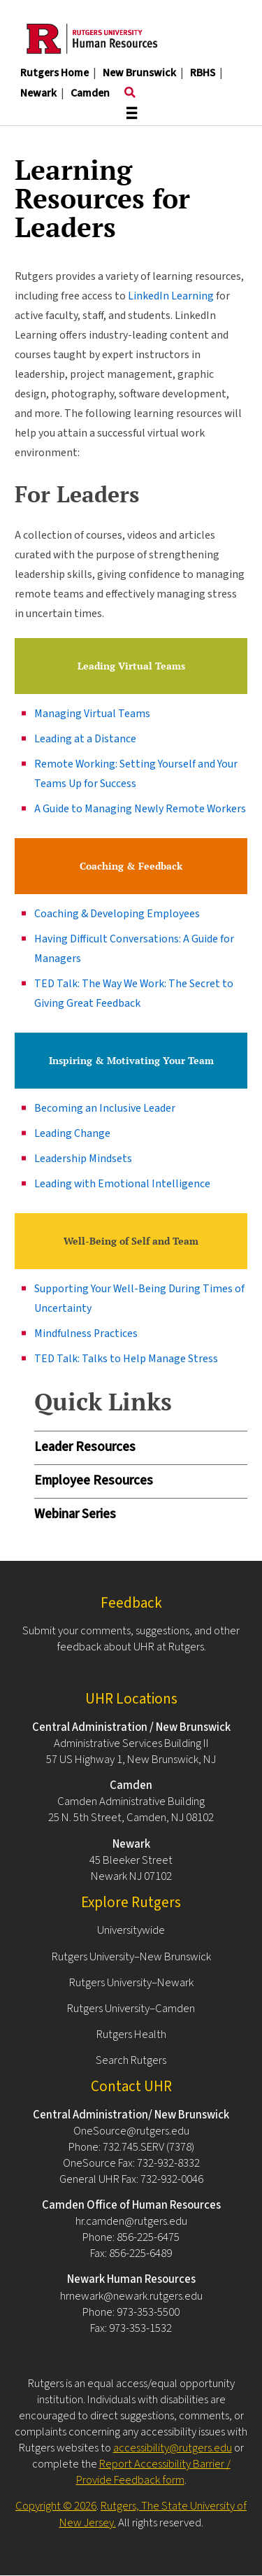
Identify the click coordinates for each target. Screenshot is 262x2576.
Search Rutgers (131, 2060)
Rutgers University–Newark (131, 1982)
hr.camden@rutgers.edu (131, 2221)
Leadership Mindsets (83, 1158)
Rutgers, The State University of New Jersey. (153, 2514)
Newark (38, 93)
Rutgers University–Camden (131, 2008)
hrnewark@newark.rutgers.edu (131, 2296)
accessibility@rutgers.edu (172, 2448)
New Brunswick (139, 72)
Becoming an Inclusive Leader (104, 1108)
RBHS (202, 72)
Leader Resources (85, 1447)
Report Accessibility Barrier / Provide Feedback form (153, 2472)
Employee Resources (93, 1480)
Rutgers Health (131, 2034)
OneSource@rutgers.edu (131, 2131)
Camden (90, 93)
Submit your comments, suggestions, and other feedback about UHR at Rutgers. (131, 1638)
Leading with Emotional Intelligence (122, 1183)
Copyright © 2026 (55, 2506)
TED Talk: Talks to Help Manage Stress (126, 1358)
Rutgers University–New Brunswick (131, 1956)
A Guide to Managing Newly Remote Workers (140, 808)
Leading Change (72, 1133)
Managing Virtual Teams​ (92, 713)
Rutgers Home (54, 72)
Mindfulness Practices (86, 1333)
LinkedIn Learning (171, 296)
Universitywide (131, 1930)
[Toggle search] (130, 93)
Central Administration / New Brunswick (131, 1727)
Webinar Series (75, 1514)
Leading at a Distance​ (85, 738)
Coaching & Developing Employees (117, 913)
